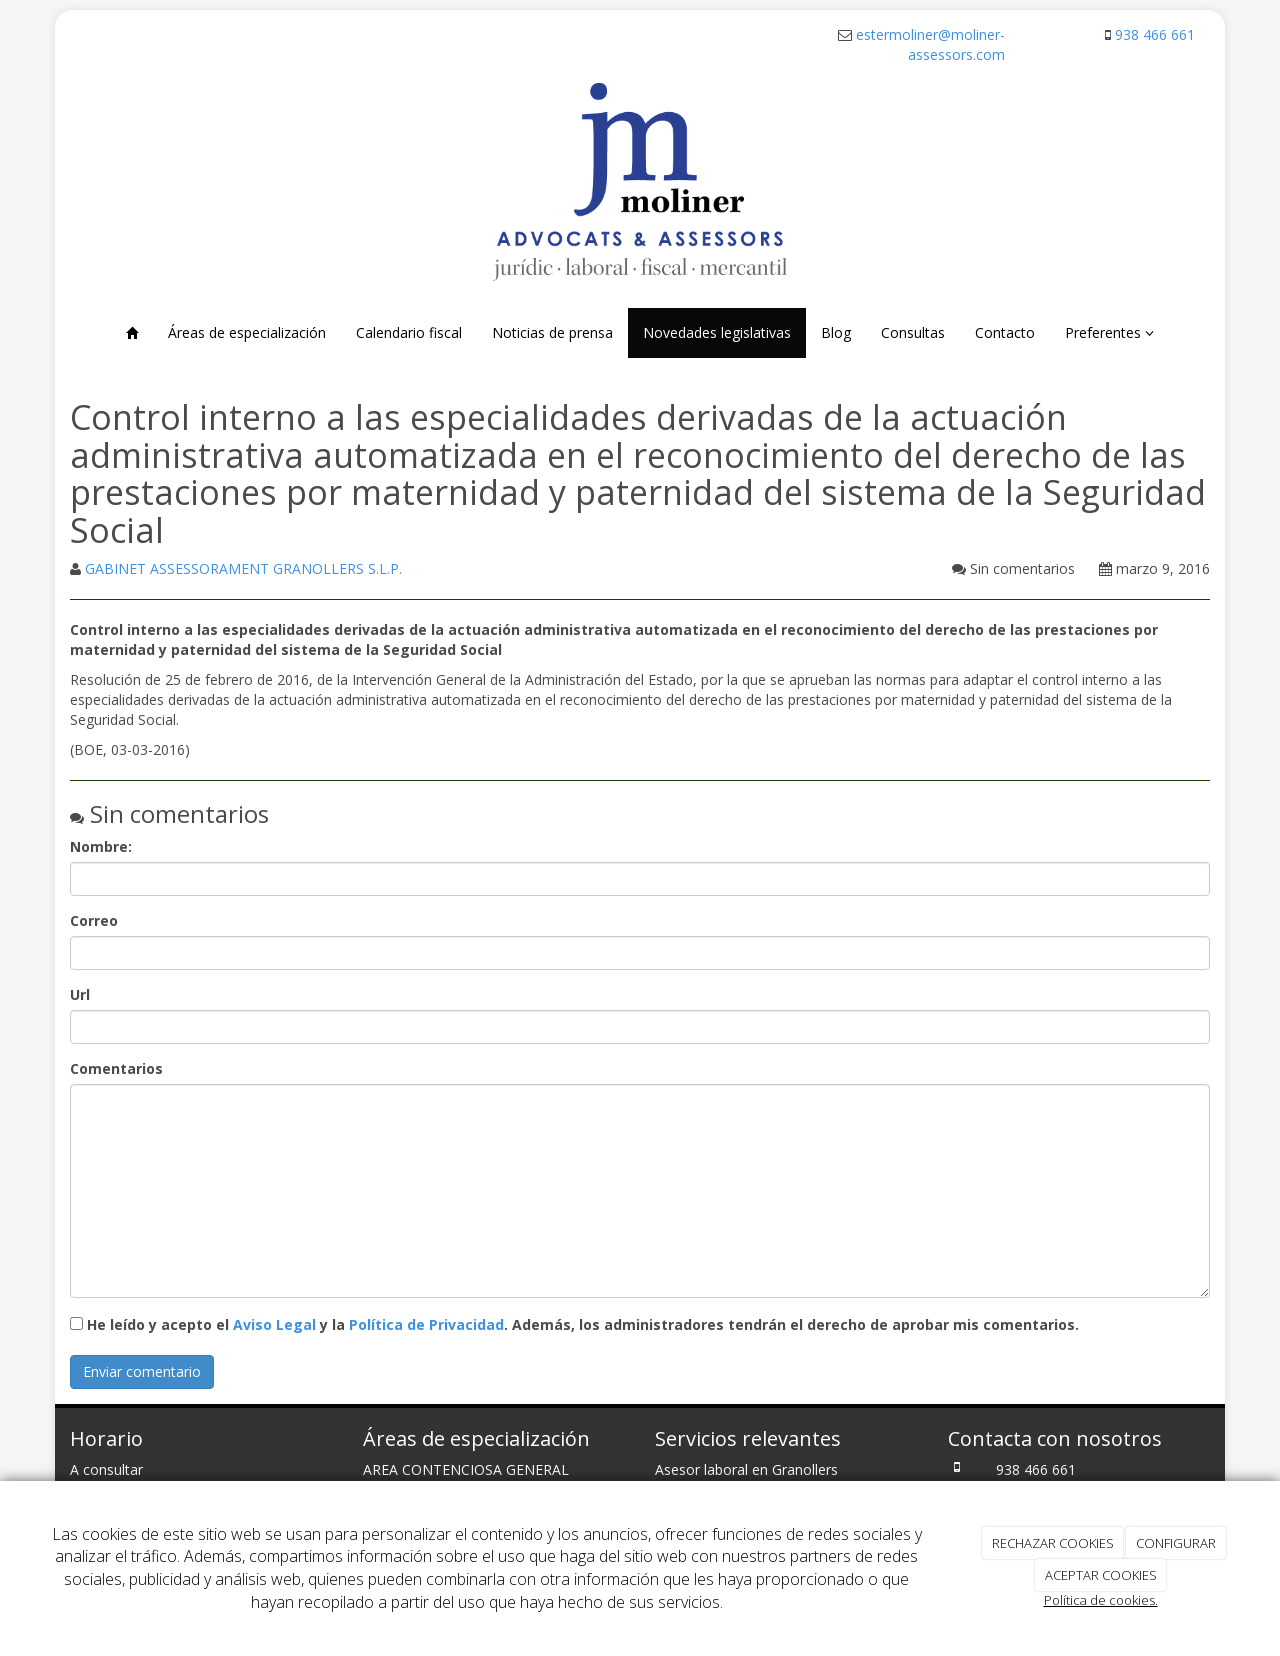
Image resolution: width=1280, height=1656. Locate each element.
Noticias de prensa (552, 332)
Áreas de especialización (247, 332)
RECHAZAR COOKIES (1053, 1543)
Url (80, 994)
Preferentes (1109, 332)
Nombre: (101, 846)
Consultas (913, 332)
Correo (94, 920)
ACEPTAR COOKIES (1101, 1575)
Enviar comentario (142, 1371)
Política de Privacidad (426, 1324)
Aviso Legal (274, 1324)
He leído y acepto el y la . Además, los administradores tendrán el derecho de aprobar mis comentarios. (583, 1324)
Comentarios (116, 1068)
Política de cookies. (1101, 1600)
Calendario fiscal (409, 332)
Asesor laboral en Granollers (746, 1469)
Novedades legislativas (717, 332)
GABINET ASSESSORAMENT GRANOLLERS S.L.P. (243, 568)
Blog (836, 332)
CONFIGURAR (1176, 1543)
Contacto (1005, 332)
